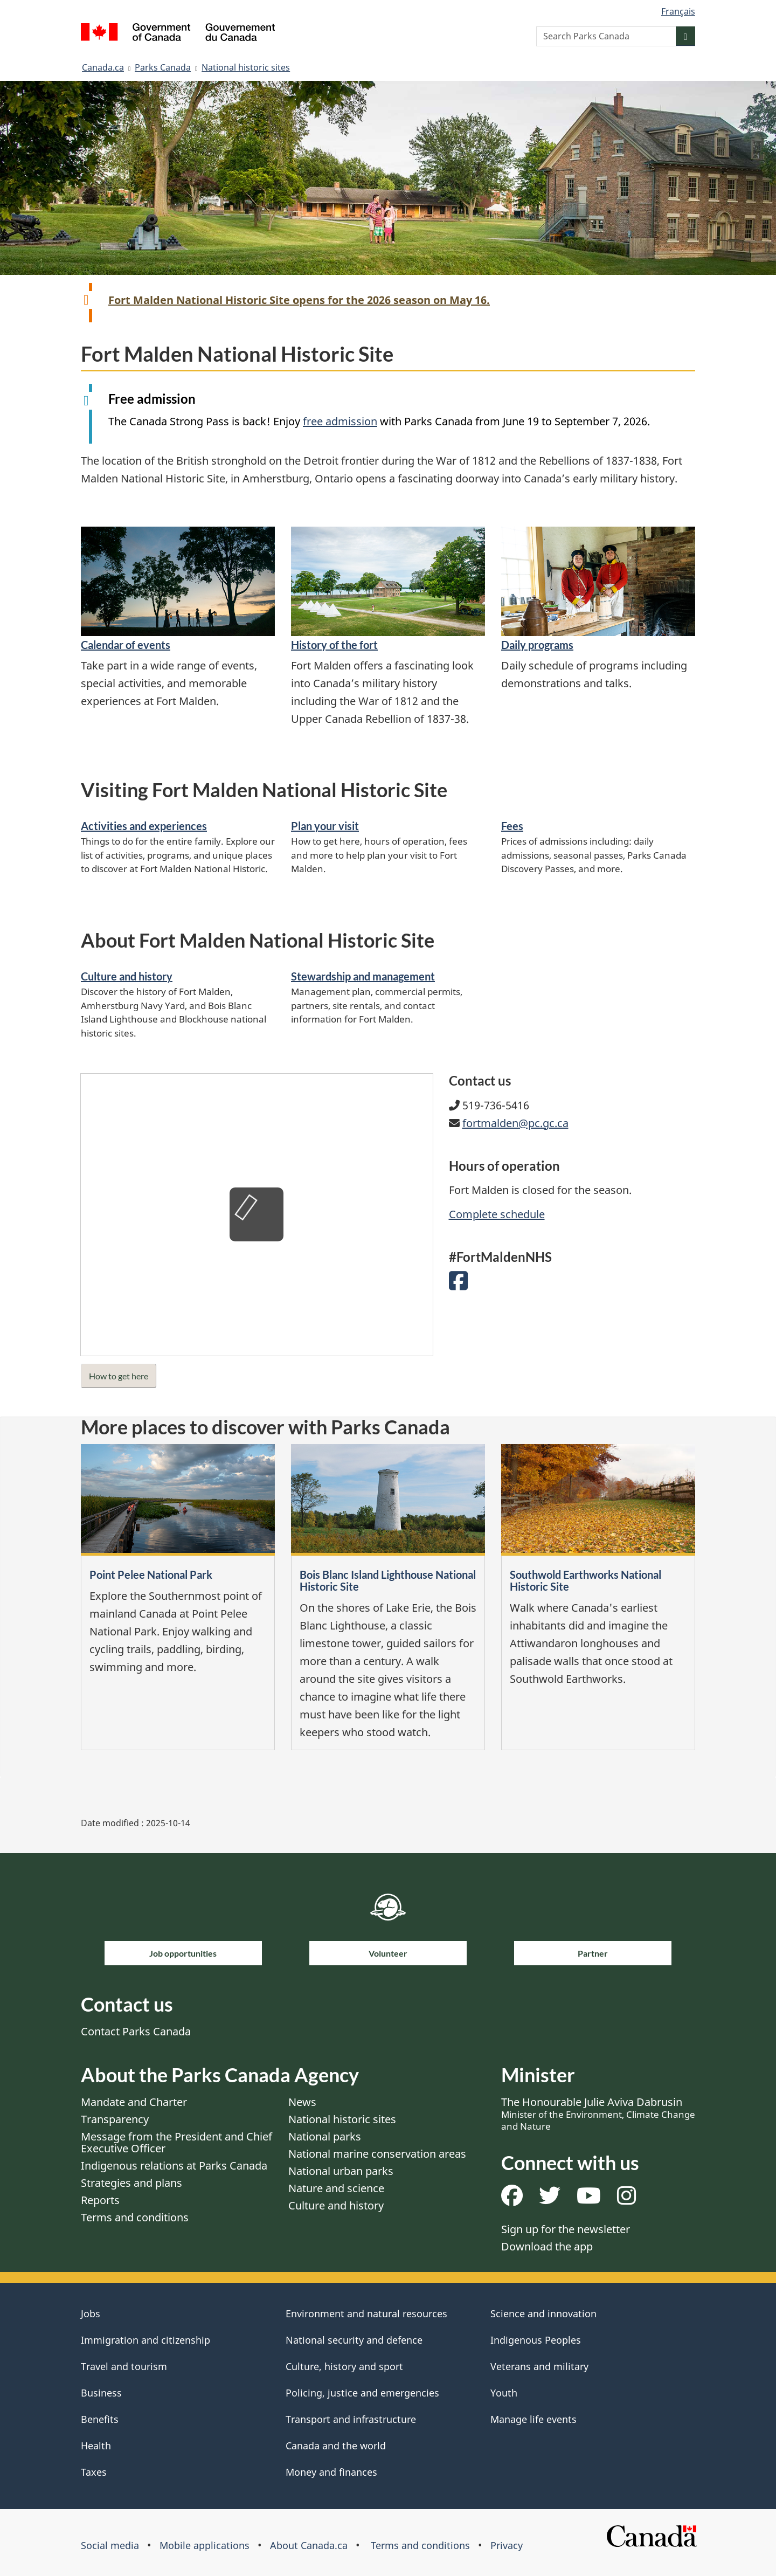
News (302, 2102)
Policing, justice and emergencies (362, 2392)
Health (96, 2445)
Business (101, 2392)
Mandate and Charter (134, 2102)
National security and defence (354, 2339)
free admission (340, 421)
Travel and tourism (124, 2366)
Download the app (547, 2246)
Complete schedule (497, 1214)
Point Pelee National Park (150, 1574)
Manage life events (533, 2419)
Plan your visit (325, 825)
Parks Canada (163, 67)
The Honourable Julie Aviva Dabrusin (598, 2113)
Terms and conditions (135, 2217)
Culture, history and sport (344, 2366)
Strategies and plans (131, 2183)
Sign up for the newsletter (565, 2229)
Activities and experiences (144, 825)
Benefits (100, 2419)
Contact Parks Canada (136, 2031)
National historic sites (246, 67)
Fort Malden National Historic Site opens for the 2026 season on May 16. (299, 300)
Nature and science (336, 2188)
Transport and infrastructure (351, 2419)
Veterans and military (539, 2366)
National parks (324, 2136)
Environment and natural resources (366, 2313)
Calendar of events (125, 644)
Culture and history (126, 976)
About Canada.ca (309, 2545)
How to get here (118, 1376)
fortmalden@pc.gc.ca (515, 1123)
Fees (512, 825)
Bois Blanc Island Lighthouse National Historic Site (388, 1580)
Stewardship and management (363, 976)
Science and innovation (543, 2313)
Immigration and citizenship (145, 2339)
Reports (100, 2200)
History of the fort (334, 644)
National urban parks (340, 2171)
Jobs (90, 2313)
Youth (503, 2392)
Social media (110, 2545)
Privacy (506, 2545)
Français (678, 11)
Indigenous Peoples (535, 2339)
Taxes (94, 2471)
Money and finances (331, 2471)
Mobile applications (205, 2545)
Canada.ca (103, 67)
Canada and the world (336, 2445)
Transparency (115, 2119)
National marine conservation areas (377, 2153)
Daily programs (537, 644)
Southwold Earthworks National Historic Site (585, 1580)
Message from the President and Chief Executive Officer (176, 2142)
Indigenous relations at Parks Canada (174, 2165)
